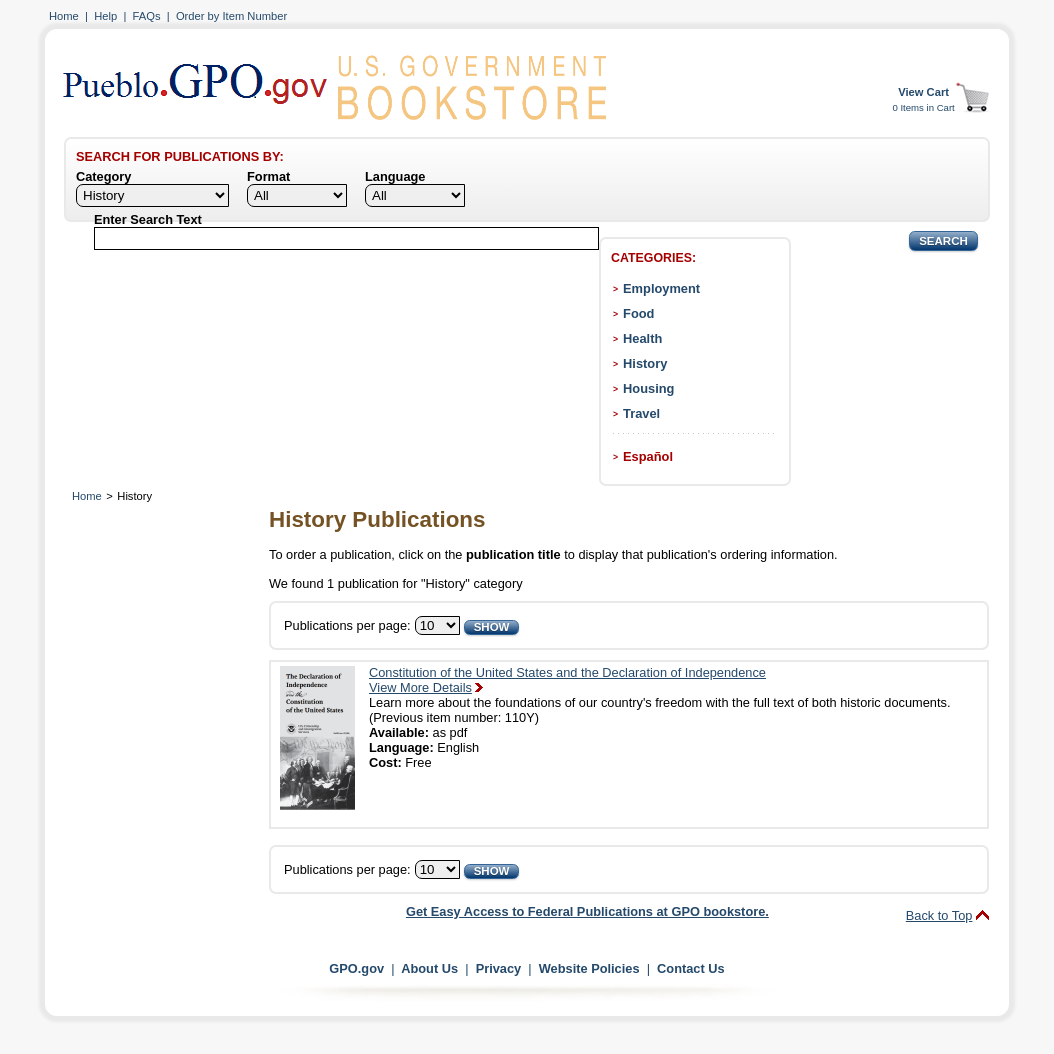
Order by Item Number (231, 16)
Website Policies (589, 968)
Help (105, 16)
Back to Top (939, 915)
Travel (641, 413)
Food (638, 313)
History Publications (377, 519)
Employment (661, 288)
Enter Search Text (148, 219)
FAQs (147, 16)
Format (268, 176)
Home (64, 16)
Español (648, 456)
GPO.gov (356, 968)
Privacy (499, 968)
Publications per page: (347, 625)
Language (395, 176)
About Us (429, 968)
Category (103, 176)
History (645, 363)
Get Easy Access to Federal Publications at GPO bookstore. (587, 911)
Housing (648, 388)
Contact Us (691, 968)
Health (642, 338)
